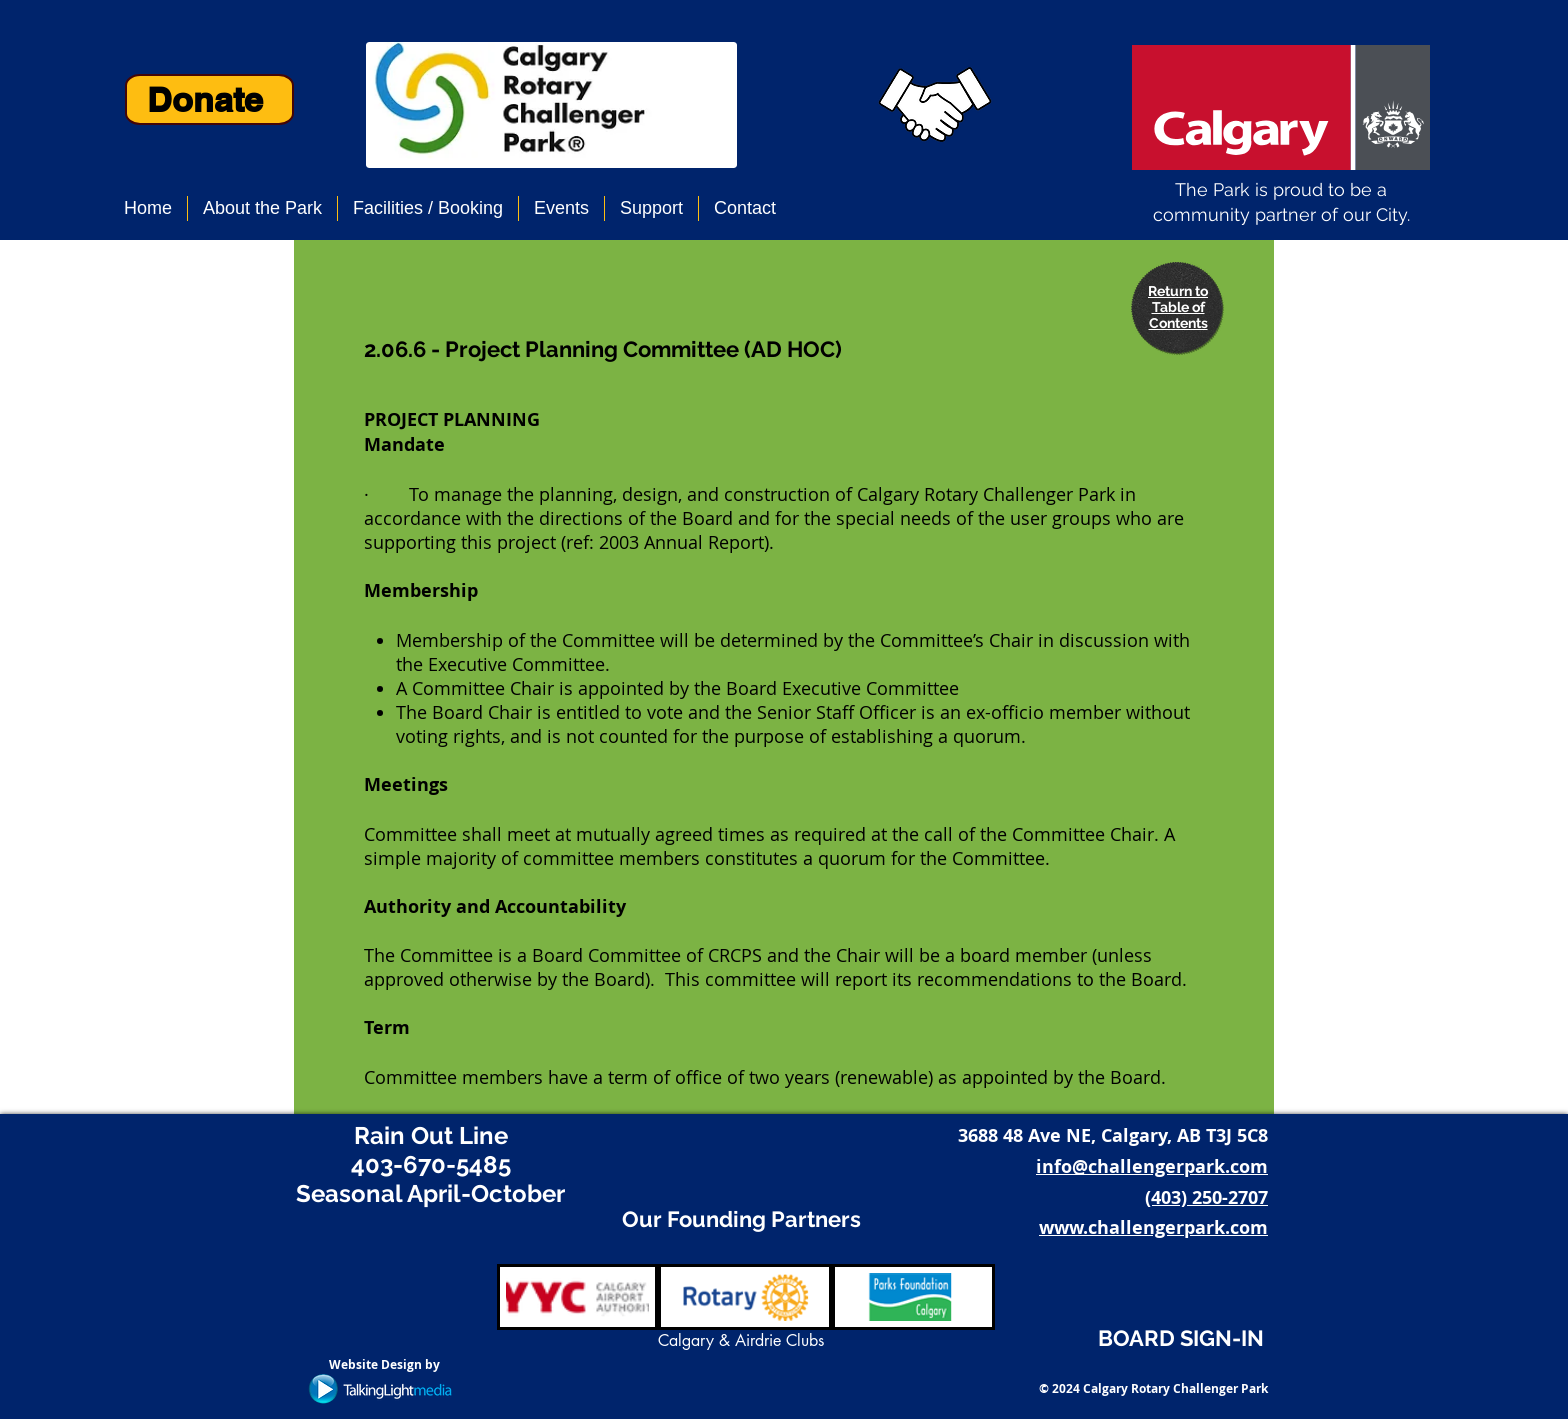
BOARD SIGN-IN (1181, 1338)
